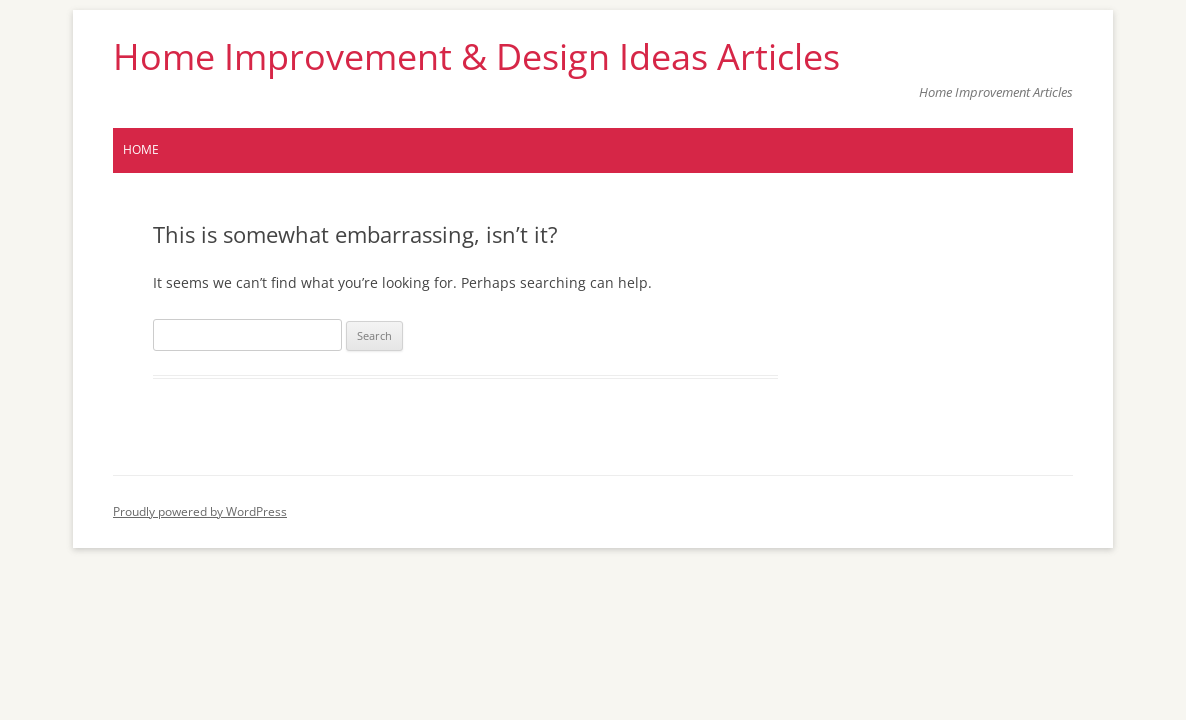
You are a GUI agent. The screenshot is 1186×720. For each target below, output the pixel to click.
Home (141, 149)
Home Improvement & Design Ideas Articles (476, 57)
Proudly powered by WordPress (200, 511)
